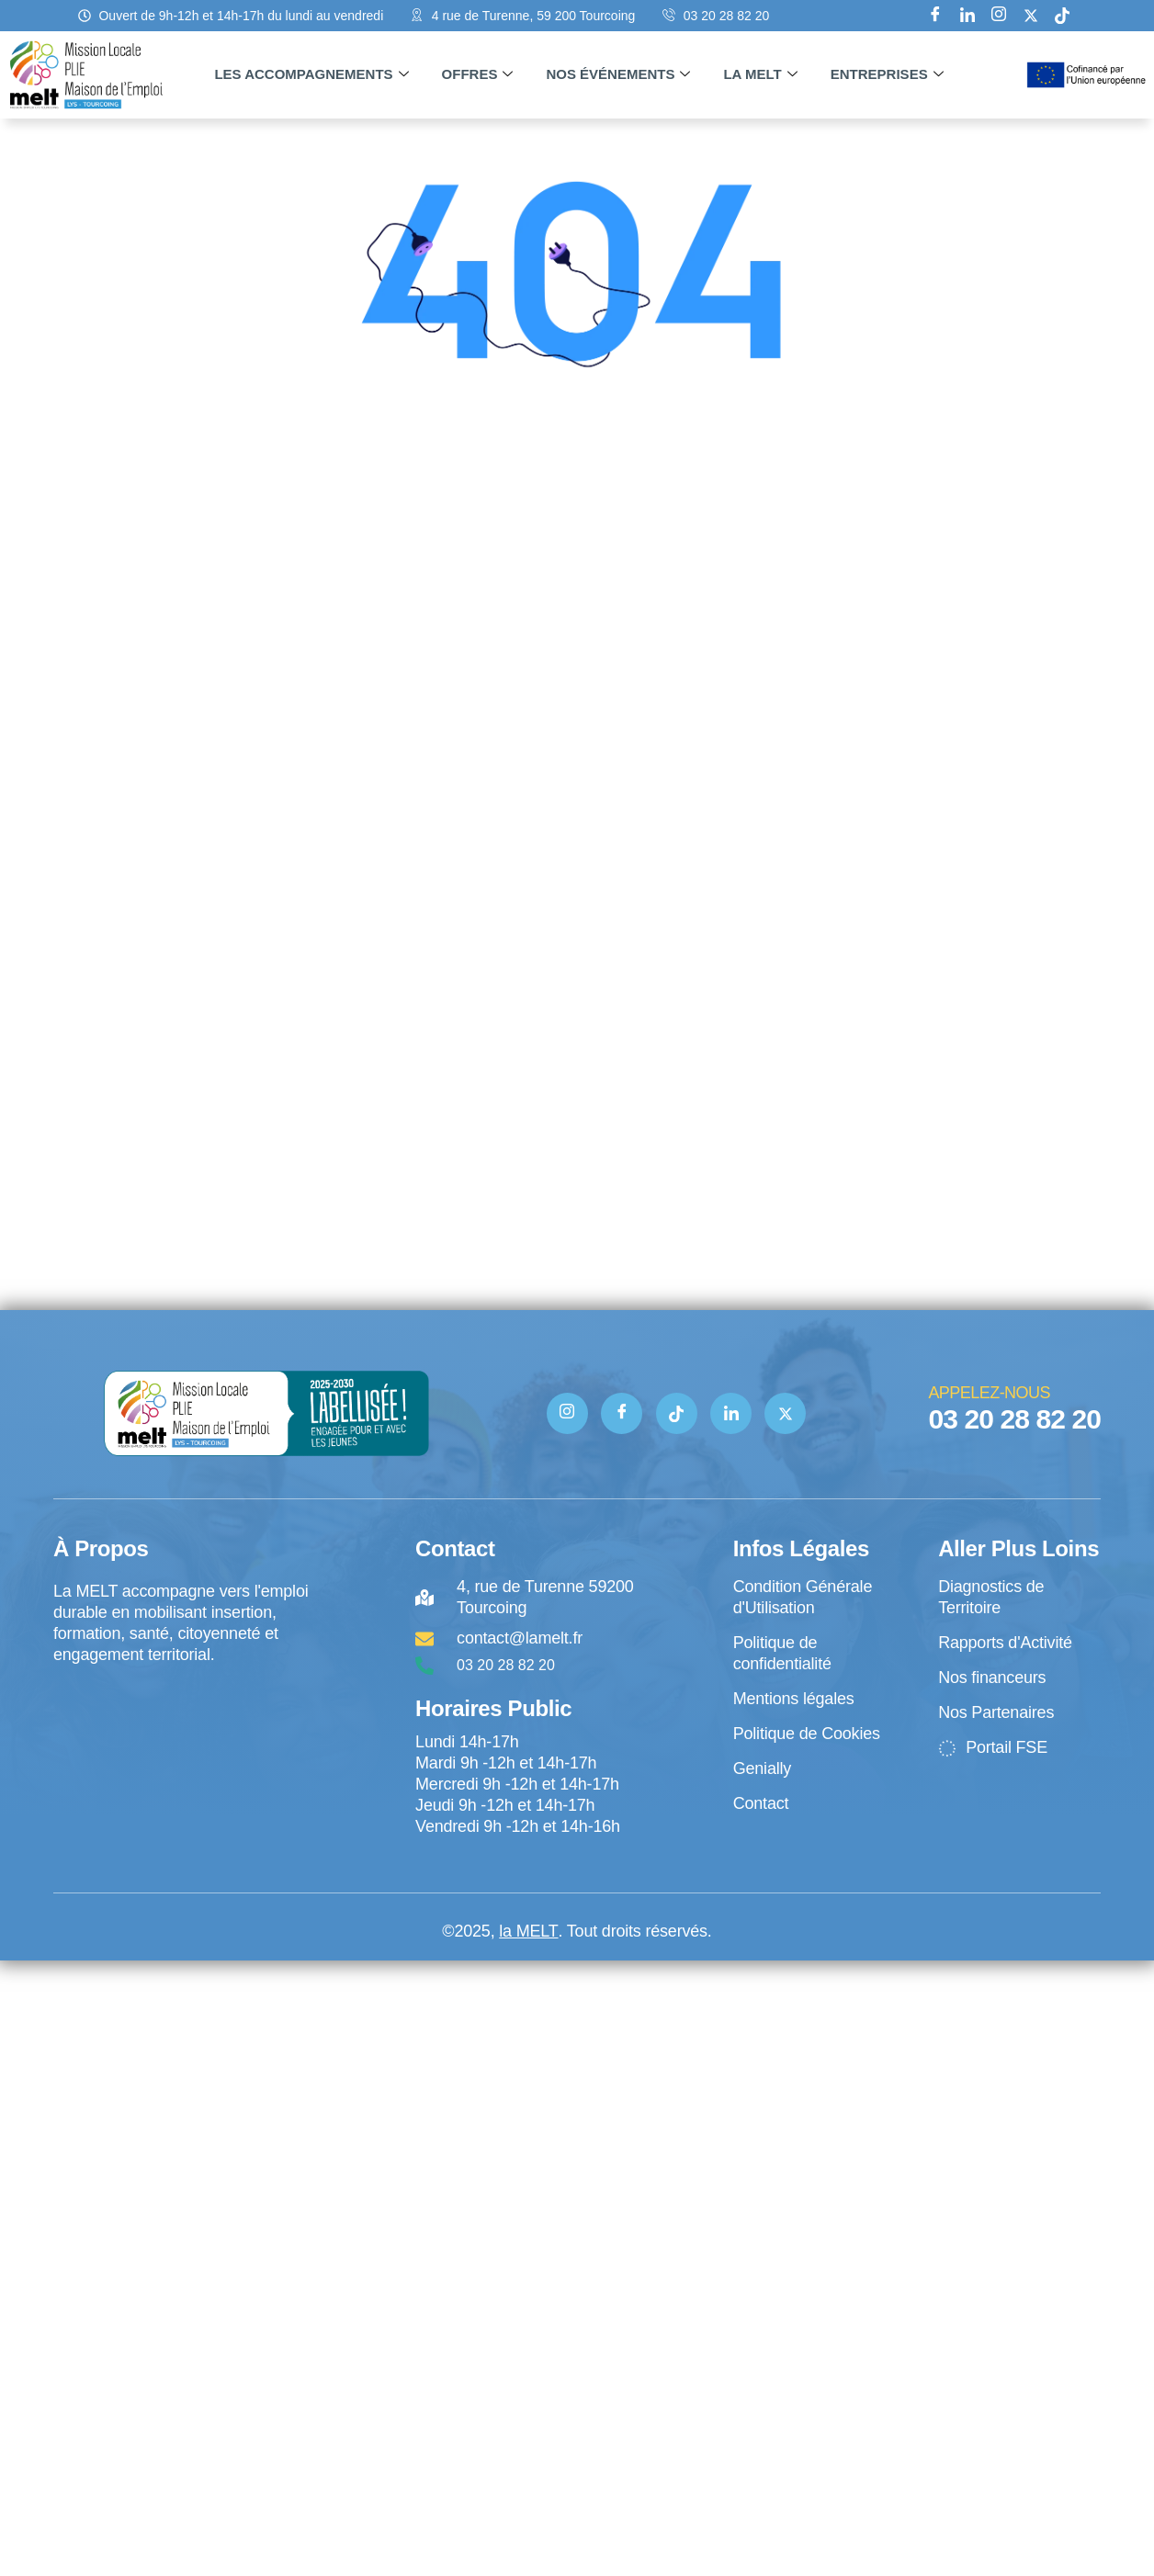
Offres (478, 74)
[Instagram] (999, 15)
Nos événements (618, 74)
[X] (1031, 15)
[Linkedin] (967, 15)
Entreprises (887, 74)
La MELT (760, 74)
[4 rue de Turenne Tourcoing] (182, 1742)
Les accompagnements (311, 74)
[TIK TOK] (676, 1413)
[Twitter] (786, 1413)
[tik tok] (1062, 15)
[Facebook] (935, 15)
